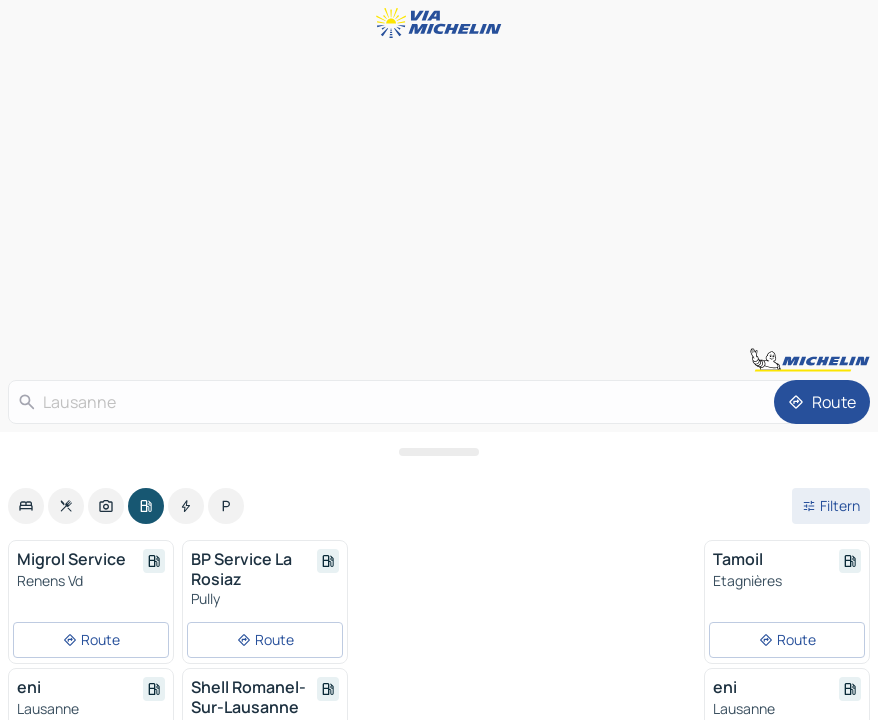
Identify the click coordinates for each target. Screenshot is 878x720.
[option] (26, 506)
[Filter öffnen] (831, 506)
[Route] (822, 402)
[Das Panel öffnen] (439, 452)
